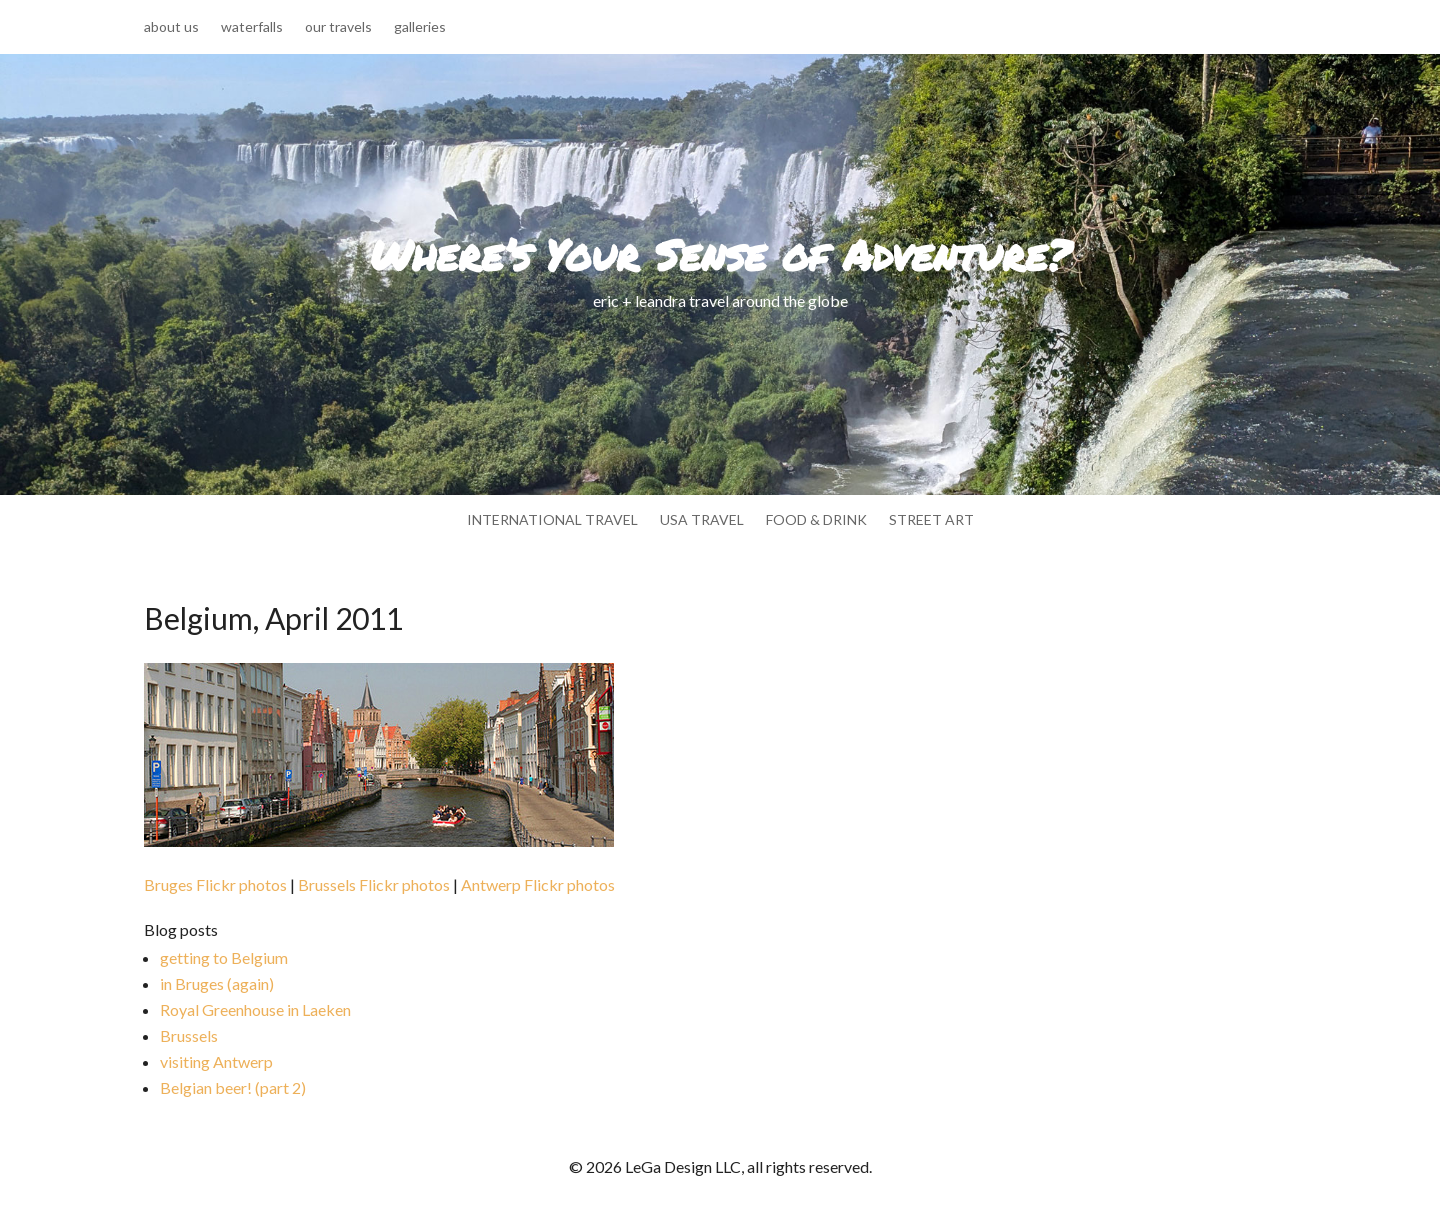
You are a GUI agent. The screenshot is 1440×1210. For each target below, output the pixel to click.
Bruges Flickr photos (215, 884)
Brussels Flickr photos (374, 884)
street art (931, 520)
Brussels (189, 1035)
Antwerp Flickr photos (538, 884)
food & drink (816, 520)
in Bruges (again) (217, 983)
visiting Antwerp (216, 1061)
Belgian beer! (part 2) (233, 1087)
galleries (420, 27)
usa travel (702, 520)
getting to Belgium (224, 957)
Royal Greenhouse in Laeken (255, 1009)
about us (171, 27)
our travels (338, 27)
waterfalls (252, 27)
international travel (552, 520)
